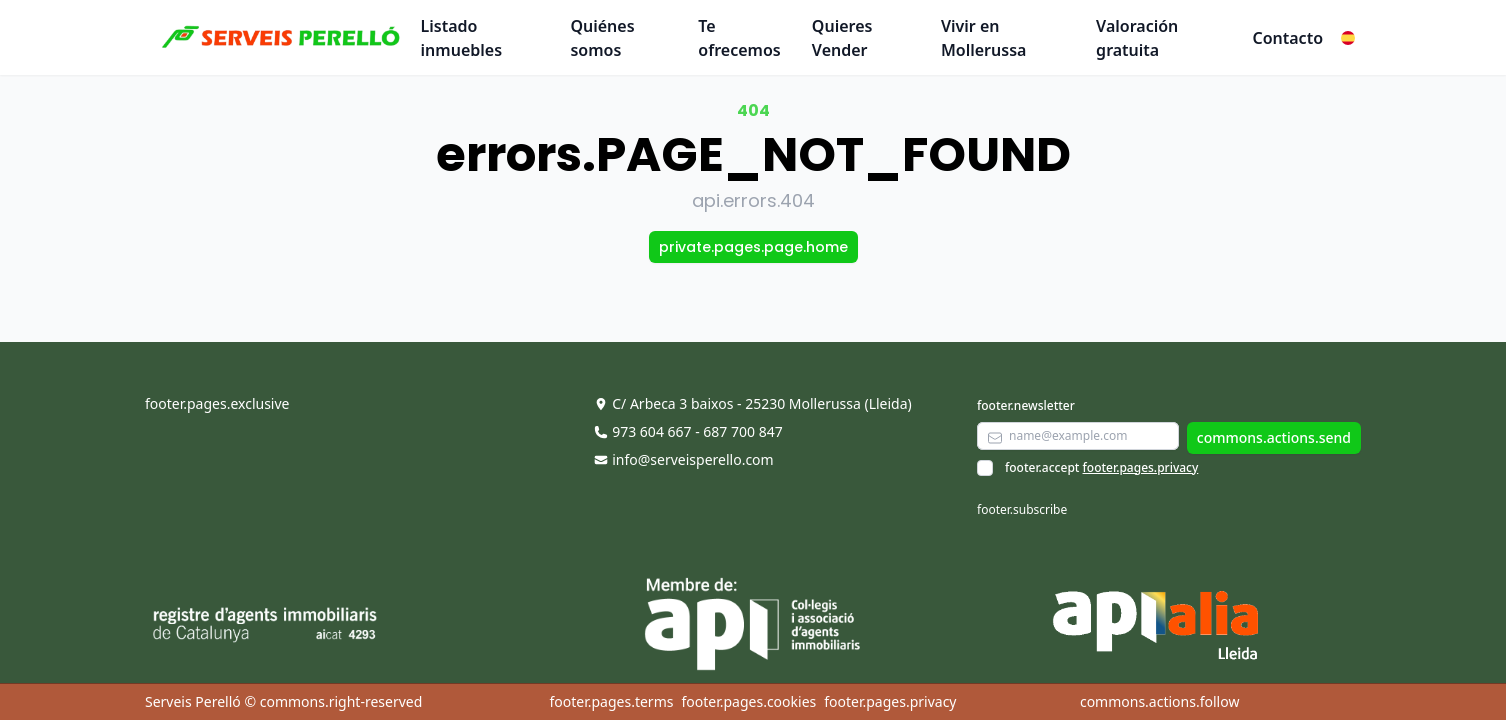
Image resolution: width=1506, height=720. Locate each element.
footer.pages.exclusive (217, 403)
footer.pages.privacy (1141, 467)
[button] (1348, 38)
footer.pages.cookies (748, 701)
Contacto (1287, 38)
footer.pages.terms (611, 701)
